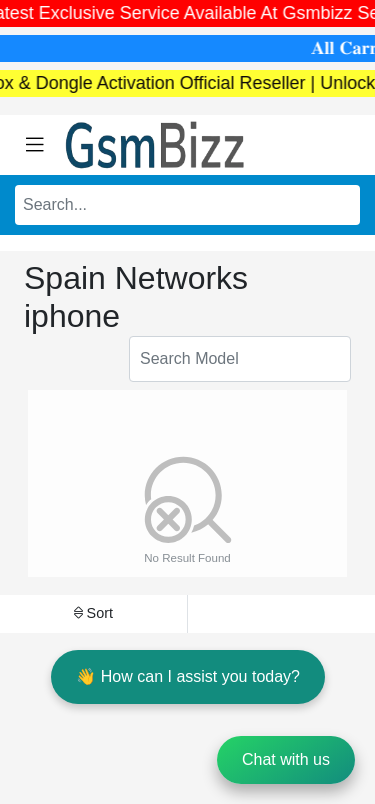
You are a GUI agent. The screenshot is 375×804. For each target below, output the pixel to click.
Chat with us (286, 759)
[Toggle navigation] (35, 145)
